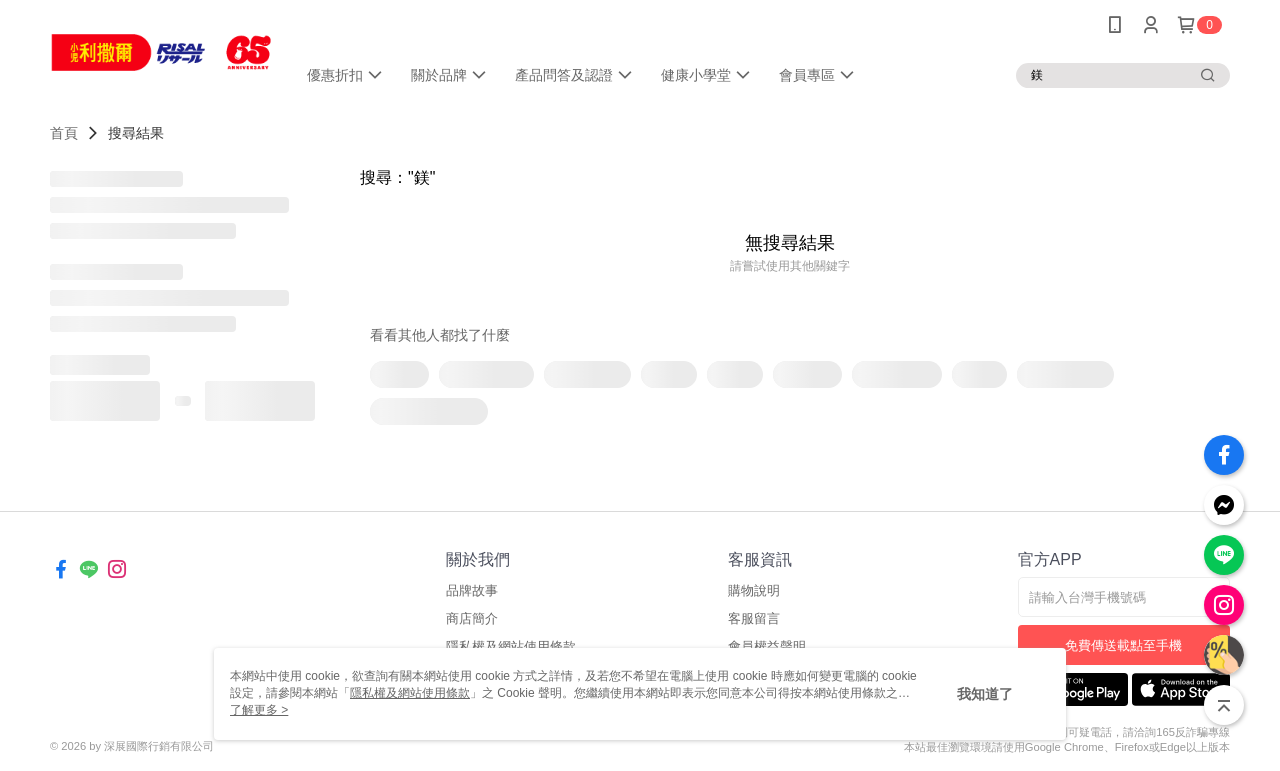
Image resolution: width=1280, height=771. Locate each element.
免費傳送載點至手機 (1123, 645)
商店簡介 (472, 618)
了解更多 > (259, 710)
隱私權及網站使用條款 (410, 693)
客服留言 (754, 618)
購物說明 (754, 590)
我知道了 (985, 694)
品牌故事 (472, 590)
